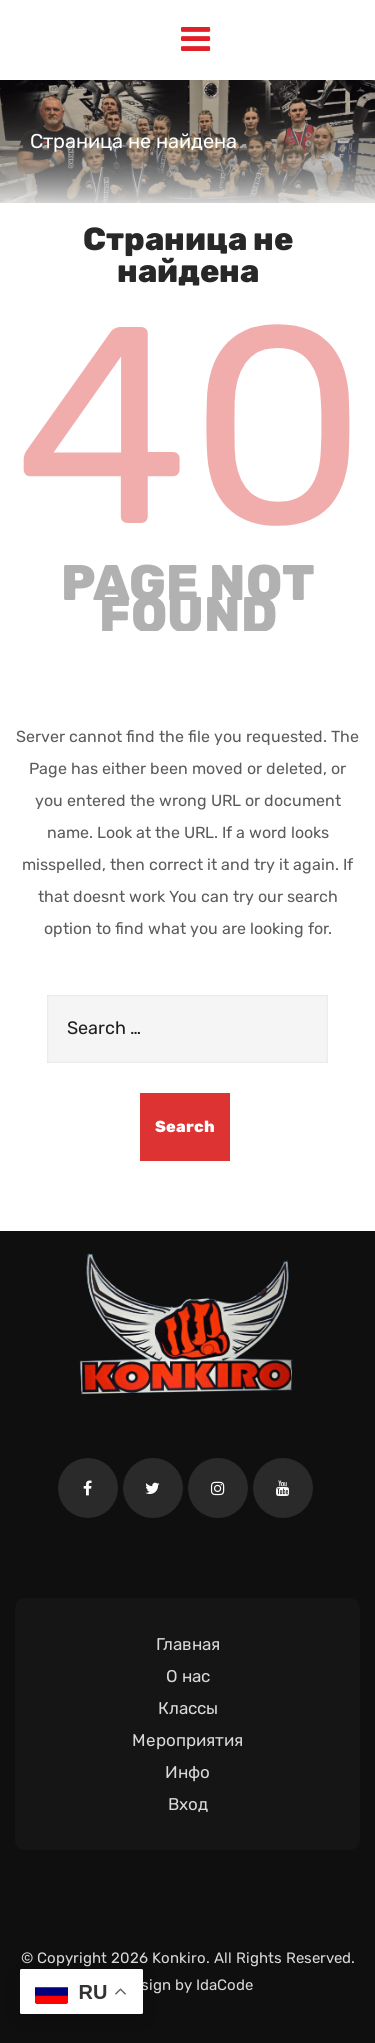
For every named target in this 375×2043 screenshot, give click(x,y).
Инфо (187, 1772)
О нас (188, 1676)
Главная (188, 1644)
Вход (188, 1804)
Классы (188, 1708)
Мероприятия (187, 1740)
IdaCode (224, 1985)
